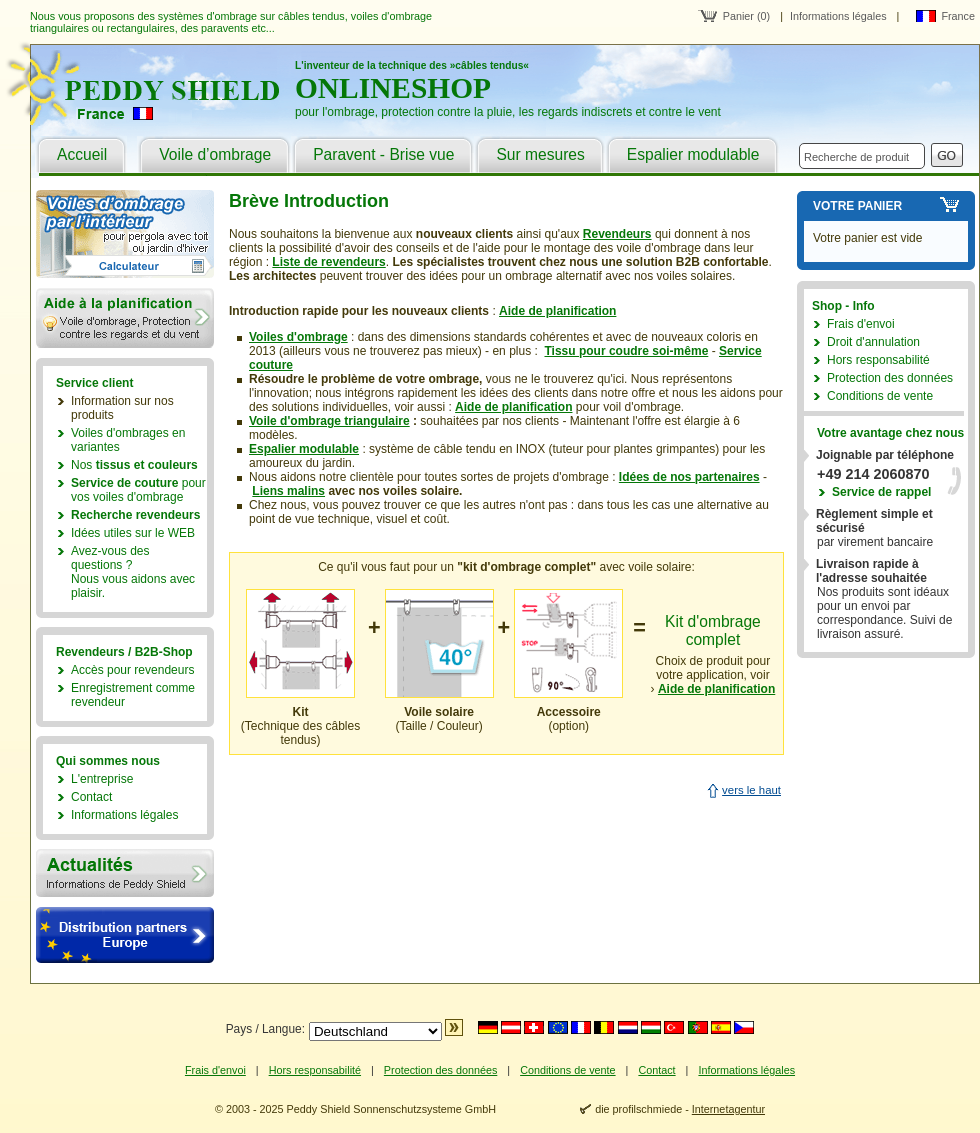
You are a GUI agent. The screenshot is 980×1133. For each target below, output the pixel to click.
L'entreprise (102, 779)
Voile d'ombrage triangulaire (329, 421)
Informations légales (838, 16)
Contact (91, 797)
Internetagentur (728, 1109)
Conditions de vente (880, 396)
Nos (134, 465)
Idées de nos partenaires (689, 477)
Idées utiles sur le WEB (133, 533)
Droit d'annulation (873, 342)
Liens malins (288, 491)
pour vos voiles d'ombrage (138, 490)
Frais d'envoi (861, 324)
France (958, 16)
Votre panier (857, 206)
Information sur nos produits (122, 408)
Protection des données (890, 378)
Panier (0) (746, 16)
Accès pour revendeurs (132, 670)
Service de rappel (881, 492)
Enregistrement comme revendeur (133, 695)
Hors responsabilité (878, 360)
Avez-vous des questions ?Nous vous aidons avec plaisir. (133, 572)
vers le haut (751, 790)
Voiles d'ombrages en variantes (128, 440)
